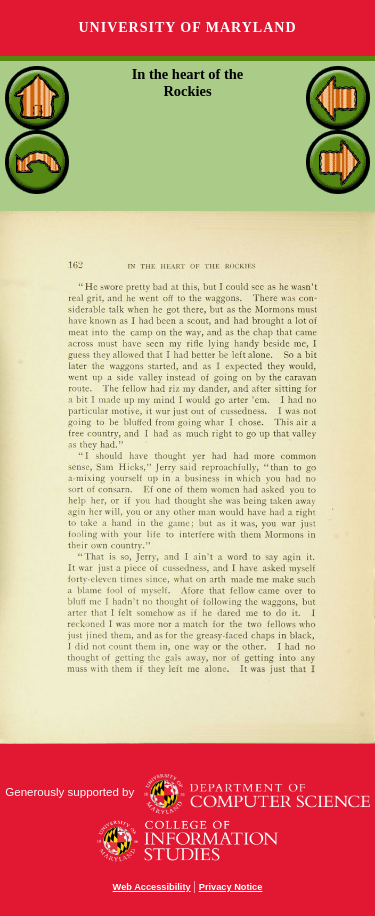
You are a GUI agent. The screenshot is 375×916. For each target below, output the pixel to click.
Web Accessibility (152, 887)
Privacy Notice (231, 887)
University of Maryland (187, 27)
